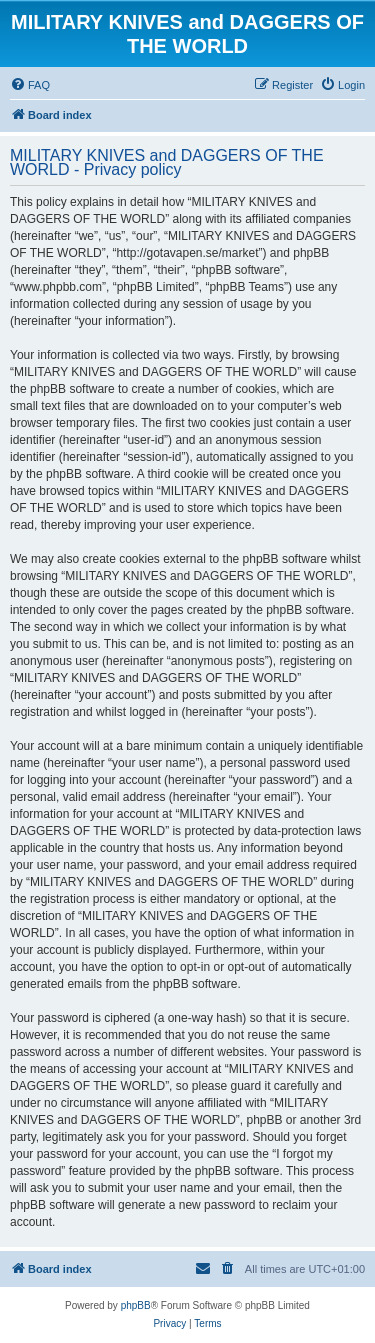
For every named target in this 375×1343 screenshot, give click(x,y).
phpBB (136, 1305)
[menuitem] (30, 85)
